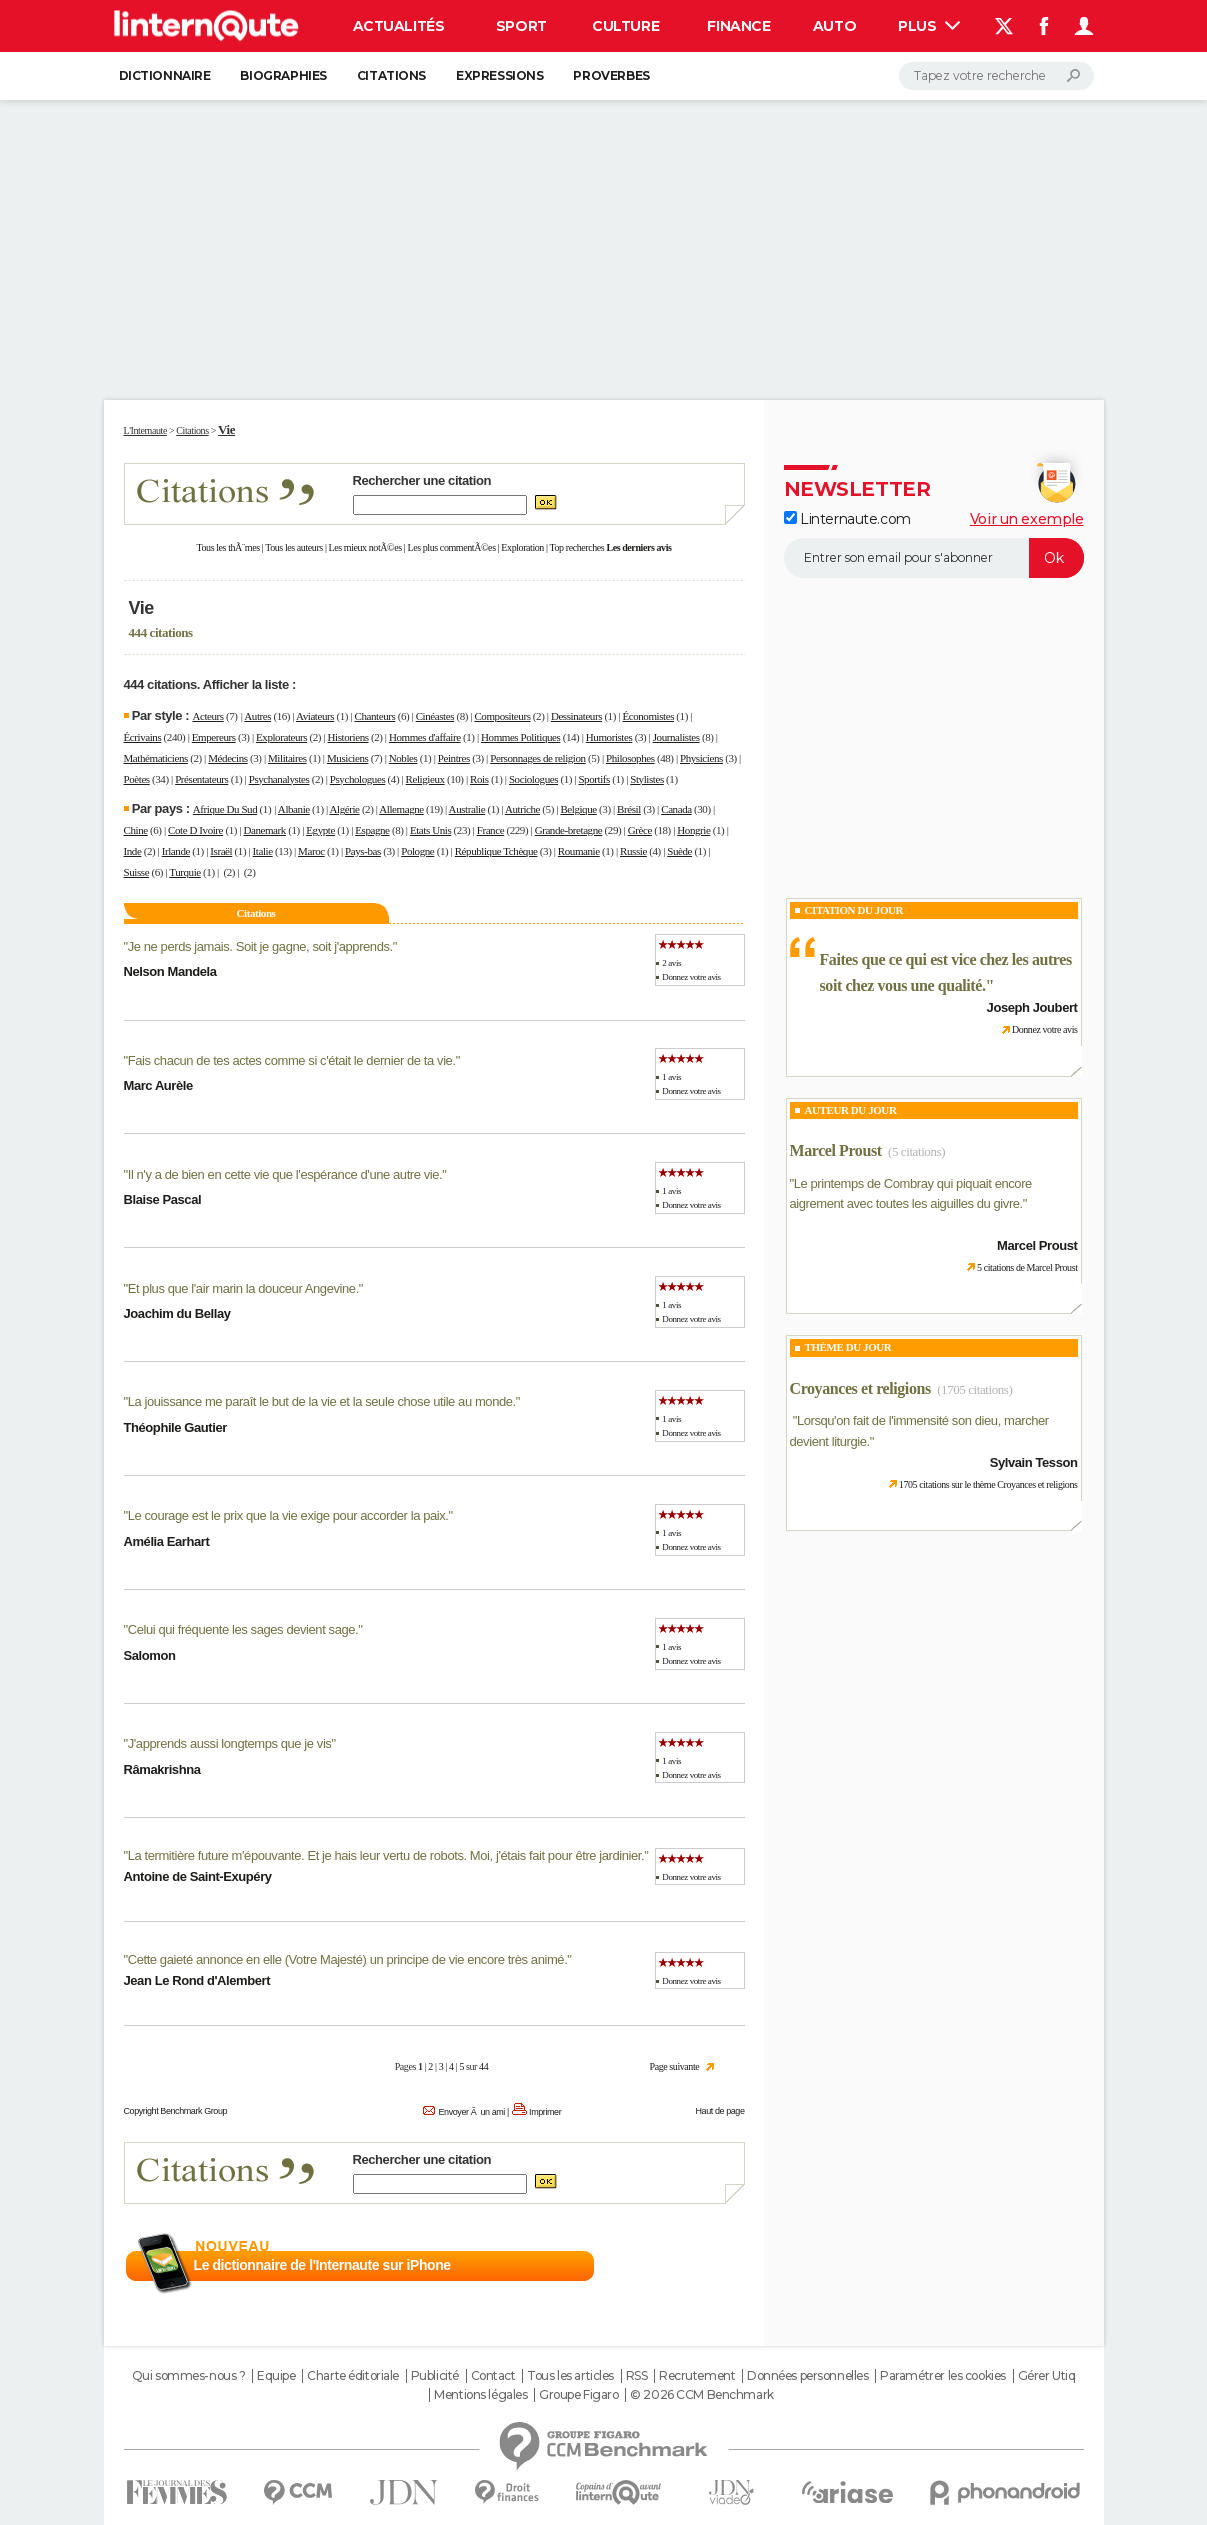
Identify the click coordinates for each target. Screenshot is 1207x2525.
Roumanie (579, 851)
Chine (136, 830)
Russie (633, 851)
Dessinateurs (576, 716)
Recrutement (697, 2376)
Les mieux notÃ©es (365, 547)
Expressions (499, 75)
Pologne (417, 851)
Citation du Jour (854, 910)
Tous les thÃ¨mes (228, 547)
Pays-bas (363, 851)
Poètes (137, 779)
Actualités (399, 26)
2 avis (671, 963)
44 (483, 2066)
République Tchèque (496, 851)
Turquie (185, 872)
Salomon (150, 1655)
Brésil (629, 809)
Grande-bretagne (569, 830)
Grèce (640, 830)
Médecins (227, 758)
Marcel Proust (836, 1150)
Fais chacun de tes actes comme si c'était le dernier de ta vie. (292, 1060)
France (490, 830)
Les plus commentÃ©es (452, 547)
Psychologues (357, 779)
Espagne (372, 830)
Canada (676, 809)
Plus (929, 26)
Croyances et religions (860, 1388)
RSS (637, 2376)
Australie (467, 809)
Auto (834, 26)
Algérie (345, 809)
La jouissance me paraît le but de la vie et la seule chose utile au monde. (322, 1401)
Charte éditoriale (353, 2376)
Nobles (403, 758)
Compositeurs (502, 716)
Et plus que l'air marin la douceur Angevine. (243, 1288)
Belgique (578, 809)
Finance (738, 26)
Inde (133, 851)
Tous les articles (570, 2376)
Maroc (311, 851)
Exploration (522, 547)
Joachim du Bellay (177, 1313)
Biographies (283, 75)
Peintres (454, 758)
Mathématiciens (156, 758)
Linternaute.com (847, 519)
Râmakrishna (162, 1769)
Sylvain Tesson (1034, 1462)
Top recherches (577, 547)
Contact (493, 2376)
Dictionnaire (165, 75)
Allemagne (401, 809)
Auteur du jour (851, 1110)
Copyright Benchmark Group (176, 2111)
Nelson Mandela (170, 971)
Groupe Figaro (579, 2395)
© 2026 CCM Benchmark (702, 2395)
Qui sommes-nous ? (189, 2376)
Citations (391, 75)
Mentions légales (480, 2395)
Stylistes (647, 779)
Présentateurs (201, 779)
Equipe (276, 2376)
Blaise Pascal (163, 1199)
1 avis (671, 1077)
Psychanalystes (279, 779)
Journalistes (676, 737)
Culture (625, 26)
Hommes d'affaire (425, 737)
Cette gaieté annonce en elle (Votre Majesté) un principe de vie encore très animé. (348, 1959)
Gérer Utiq (1047, 2376)
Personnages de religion (537, 758)
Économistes (648, 716)
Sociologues (533, 779)
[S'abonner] (934, 558)
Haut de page (719, 2111)
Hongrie (693, 830)
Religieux (425, 779)
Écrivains (143, 737)
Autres (257, 716)
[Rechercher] (996, 76)
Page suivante (675, 2066)
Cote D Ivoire (195, 830)
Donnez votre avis (691, 977)
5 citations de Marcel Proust (1027, 1267)
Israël (221, 851)
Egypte (320, 830)
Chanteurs (375, 716)
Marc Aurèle (158, 1085)
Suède (679, 851)
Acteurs (207, 716)
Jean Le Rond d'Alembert (197, 1980)
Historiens (348, 737)
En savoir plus (700, 2266)
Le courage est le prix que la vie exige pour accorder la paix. (288, 1515)
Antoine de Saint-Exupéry (198, 1876)
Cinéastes (435, 716)
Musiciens (347, 758)
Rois (479, 779)
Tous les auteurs (294, 547)
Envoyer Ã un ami (471, 2112)
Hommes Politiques (520, 737)
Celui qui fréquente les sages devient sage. (243, 1629)
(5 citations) (916, 1151)
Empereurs (214, 737)
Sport (521, 26)
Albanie (294, 809)
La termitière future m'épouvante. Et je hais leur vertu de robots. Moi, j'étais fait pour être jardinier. (386, 1855)
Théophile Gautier (175, 1427)
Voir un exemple (1027, 519)
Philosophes (630, 758)
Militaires (287, 758)
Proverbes (611, 75)
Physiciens (701, 758)
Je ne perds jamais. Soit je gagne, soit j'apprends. (260, 946)
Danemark (264, 830)
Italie (263, 851)
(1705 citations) (974, 1389)
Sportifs (593, 779)
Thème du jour (848, 1347)
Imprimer (545, 2112)
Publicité (435, 2376)
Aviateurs (315, 716)
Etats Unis (430, 830)
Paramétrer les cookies (943, 2376)
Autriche (522, 809)
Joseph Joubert (1032, 1007)
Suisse (137, 872)
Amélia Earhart (167, 1541)
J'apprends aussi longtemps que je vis (230, 1743)
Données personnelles (808, 2376)
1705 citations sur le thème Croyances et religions (988, 1484)
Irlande (176, 851)
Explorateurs (281, 737)
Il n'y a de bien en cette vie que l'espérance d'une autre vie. (285, 1174)
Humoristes (609, 737)
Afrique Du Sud (225, 809)
